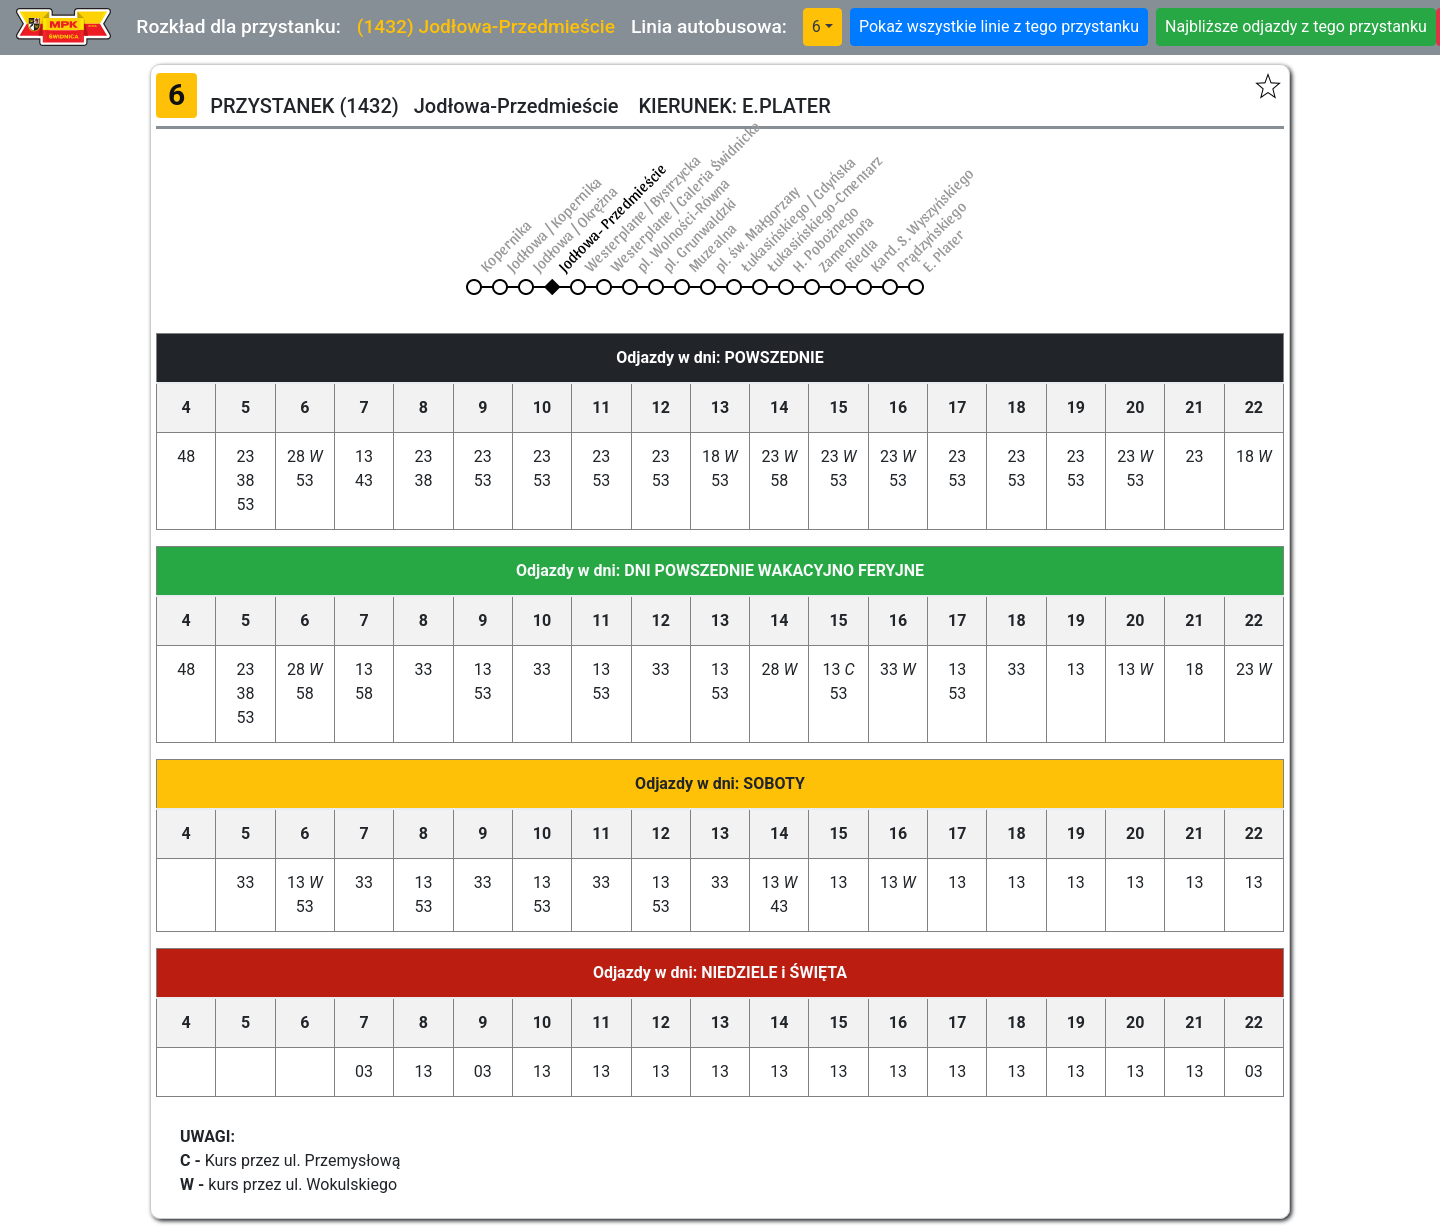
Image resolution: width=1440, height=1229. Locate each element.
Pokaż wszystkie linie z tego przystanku (999, 26)
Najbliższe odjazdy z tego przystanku (1296, 26)
